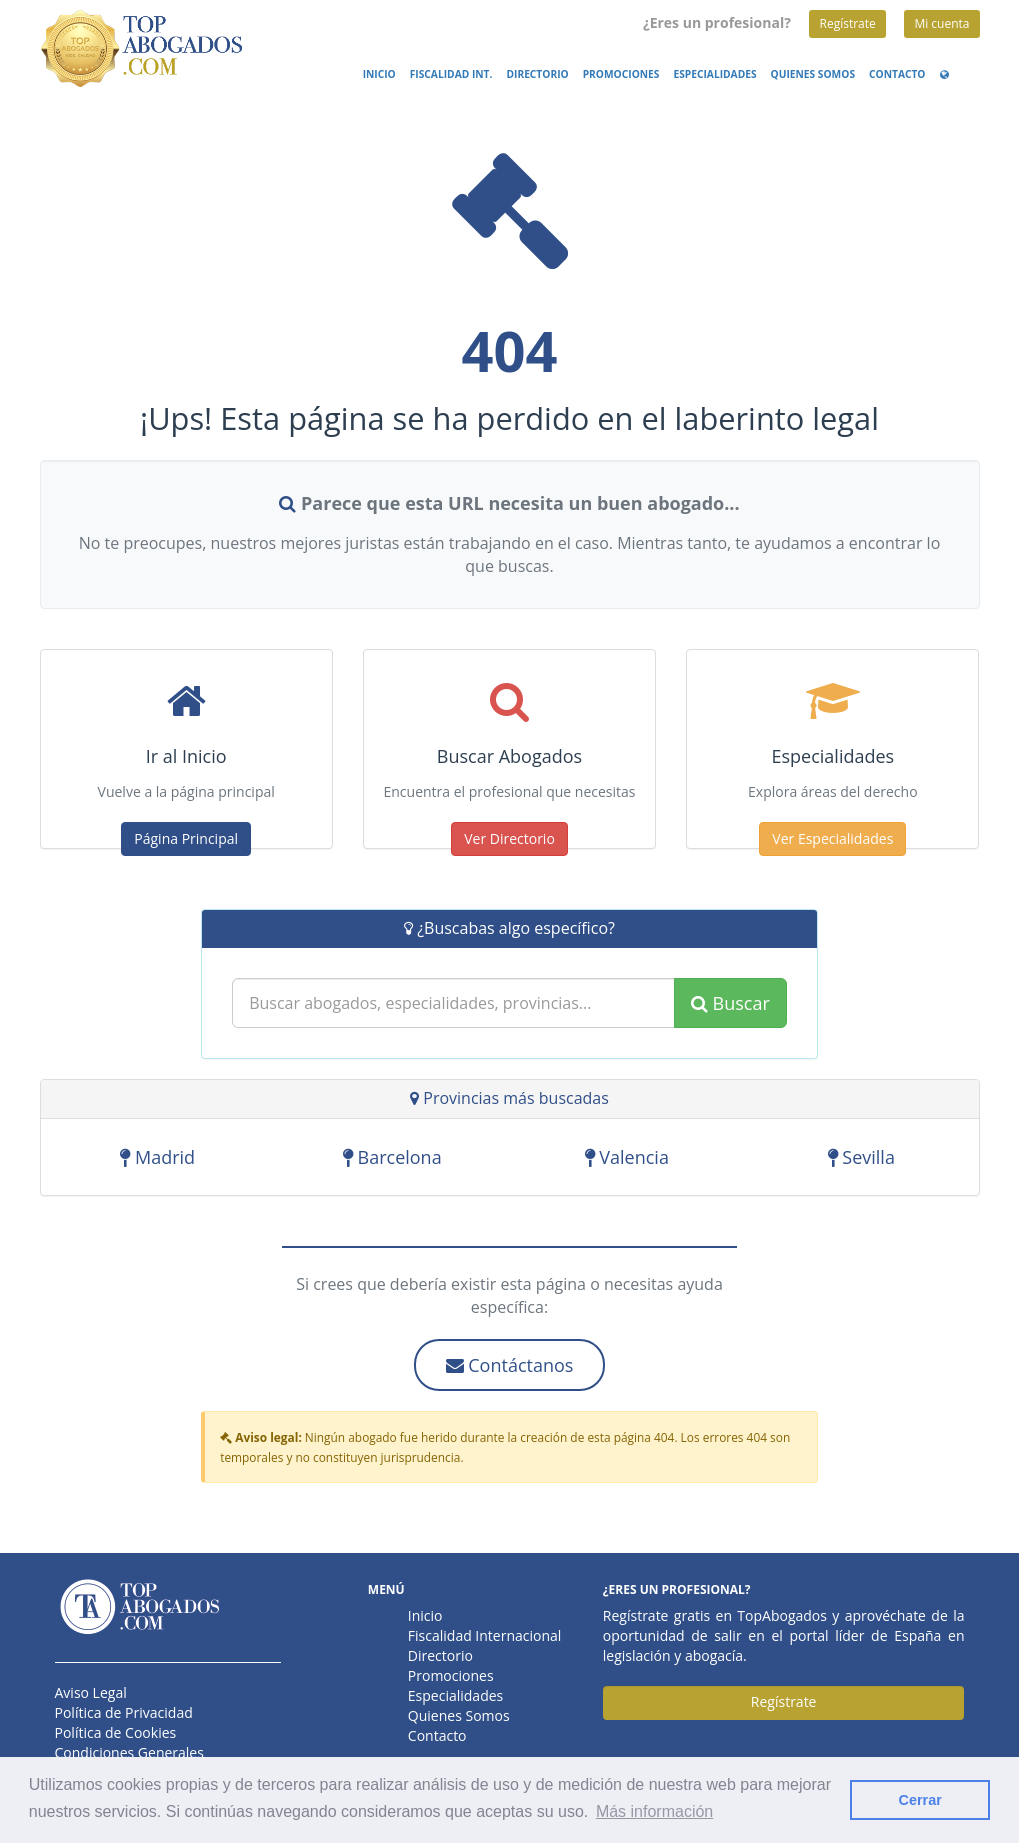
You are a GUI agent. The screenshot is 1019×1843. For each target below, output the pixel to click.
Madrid (157, 1157)
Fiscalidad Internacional (485, 1635)
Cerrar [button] (920, 1800)
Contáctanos (510, 1365)
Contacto (897, 74)
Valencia (627, 1157)
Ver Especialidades (832, 838)
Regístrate (847, 23)
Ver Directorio (509, 838)
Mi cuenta (941, 23)
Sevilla (861, 1157)
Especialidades (714, 74)
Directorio (537, 74)
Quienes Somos (813, 74)
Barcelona (392, 1157)
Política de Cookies (116, 1732)
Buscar (730, 1003)
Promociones (621, 74)
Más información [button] (654, 1811)
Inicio (379, 74)
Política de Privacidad (124, 1712)
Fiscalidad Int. (451, 74)
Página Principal (186, 838)
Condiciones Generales (129, 1752)
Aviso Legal (91, 1692)
